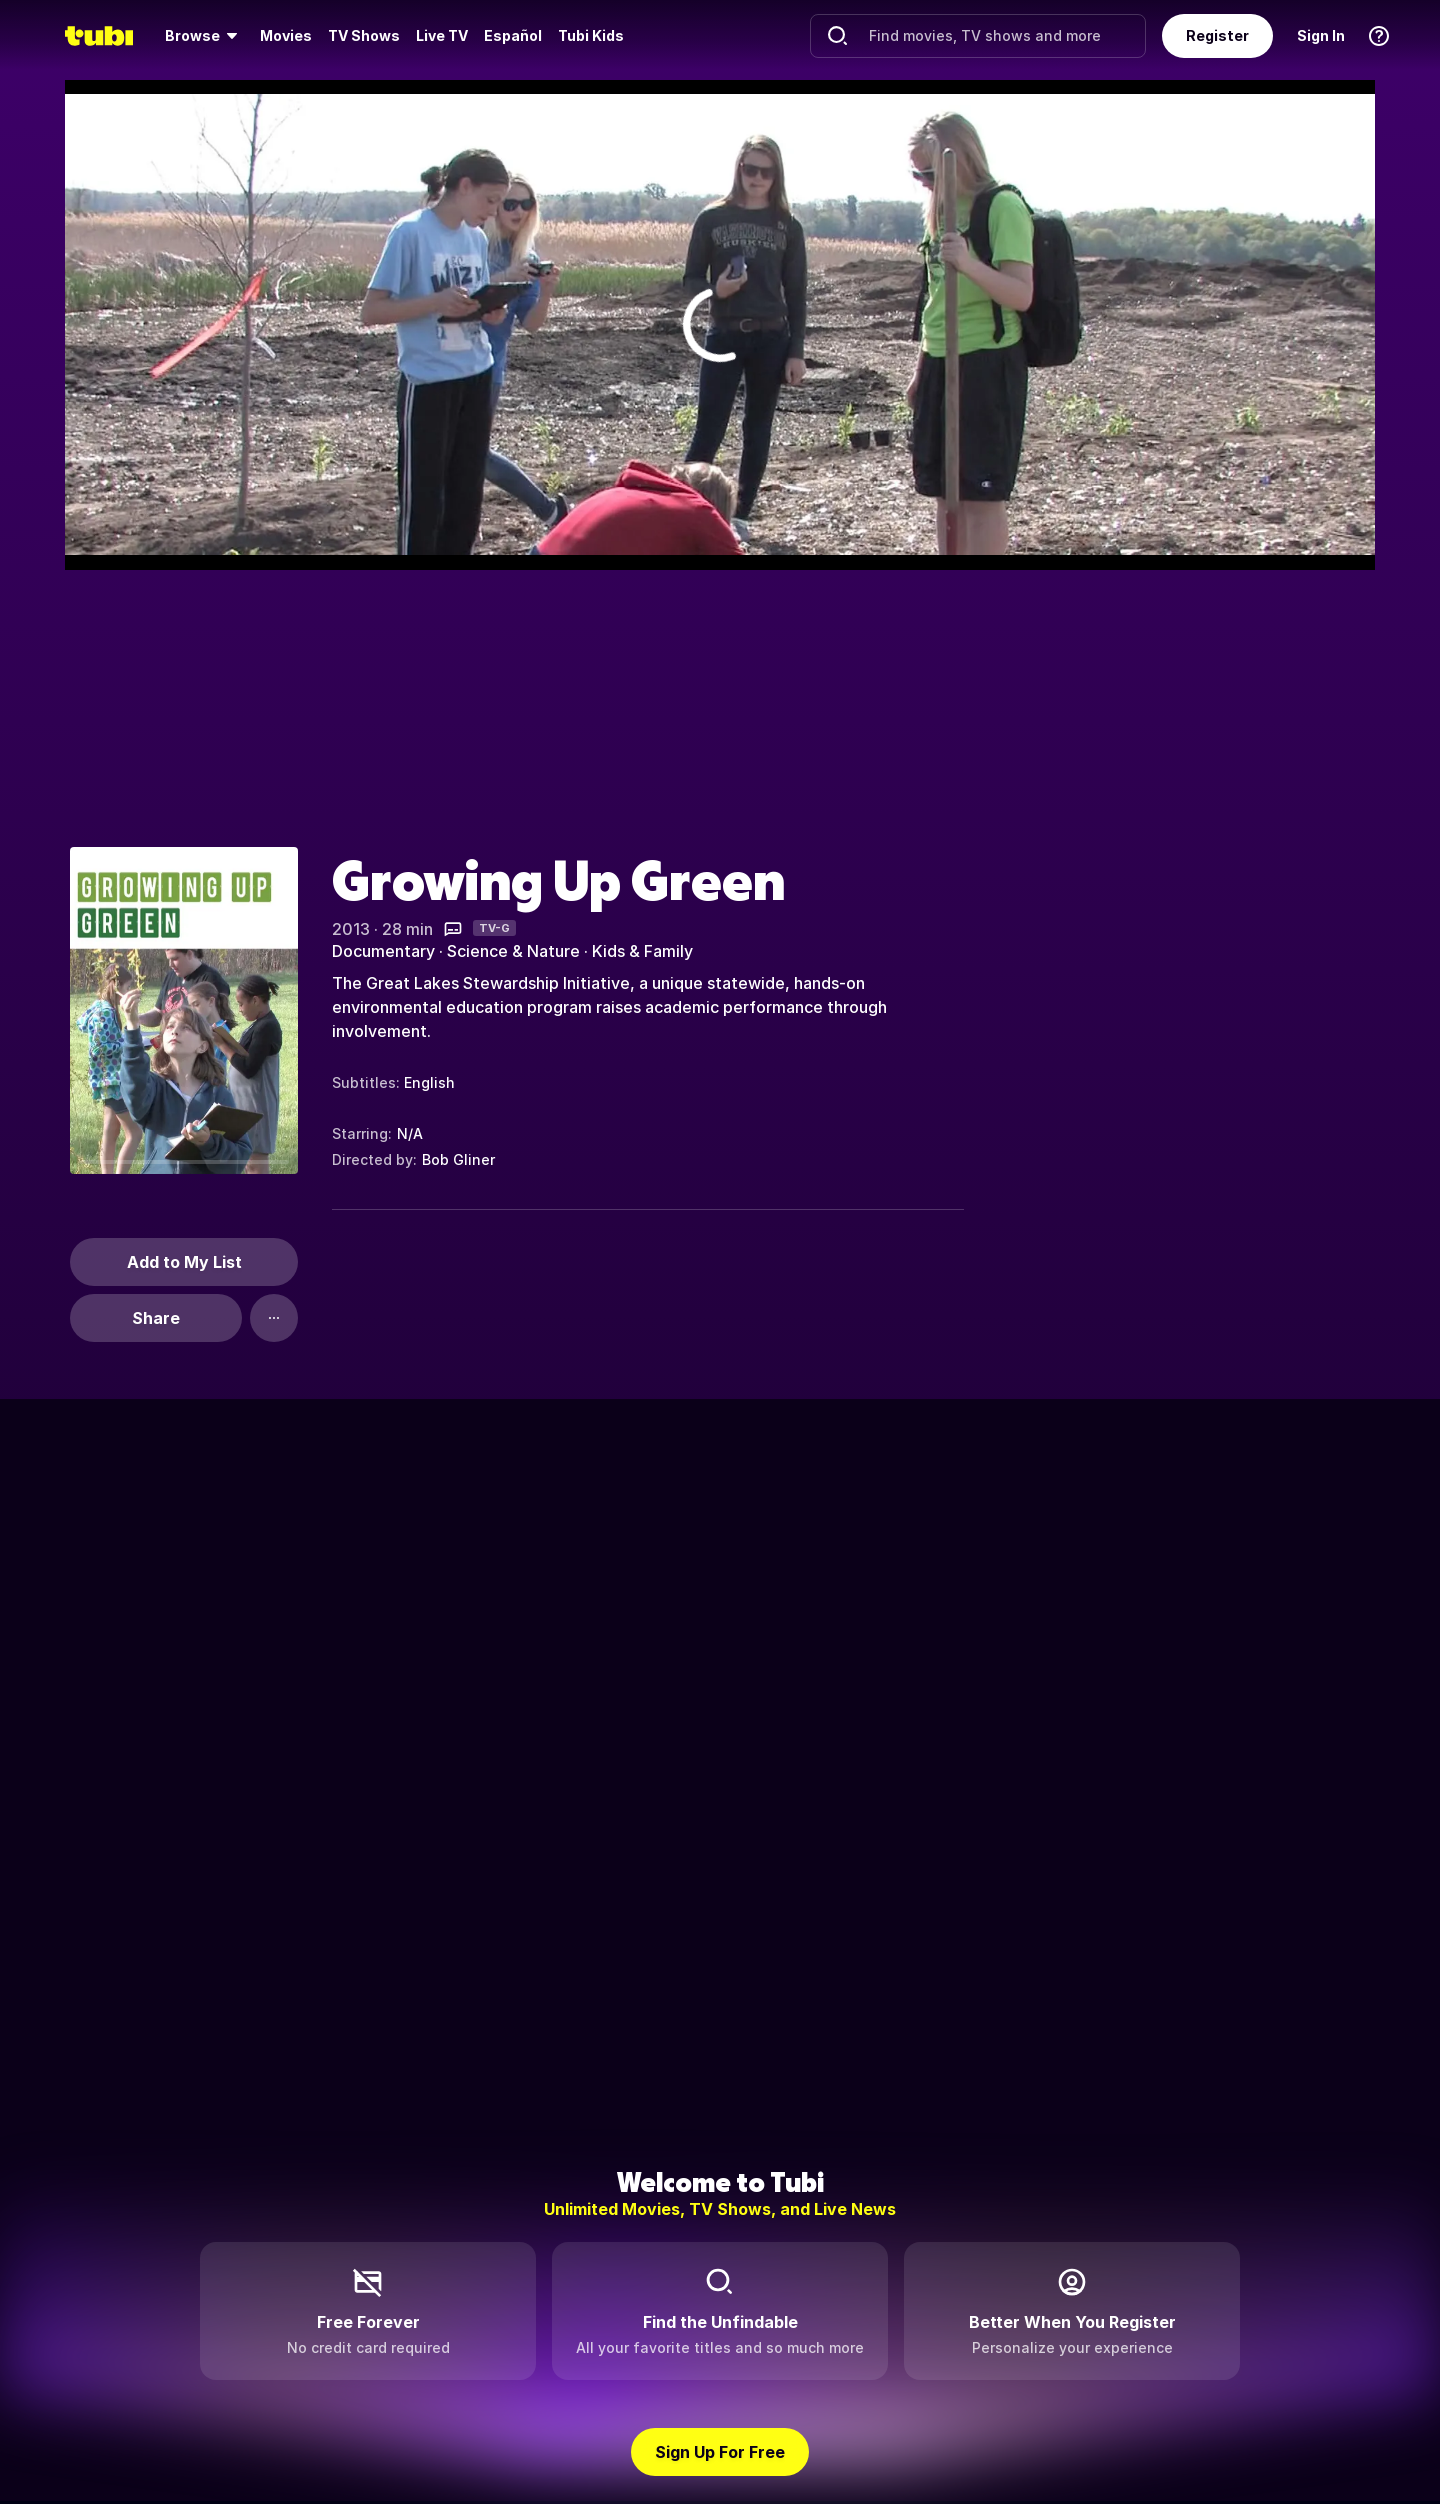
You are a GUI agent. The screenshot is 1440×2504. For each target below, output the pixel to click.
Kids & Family (642, 951)
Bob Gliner (458, 1159)
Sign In (1321, 35)
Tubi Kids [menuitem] (591, 35)
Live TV (442, 35)
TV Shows (364, 35)
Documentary (383, 951)
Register (1217, 35)
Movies (286, 35)
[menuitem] (204, 36)
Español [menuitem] (513, 35)
